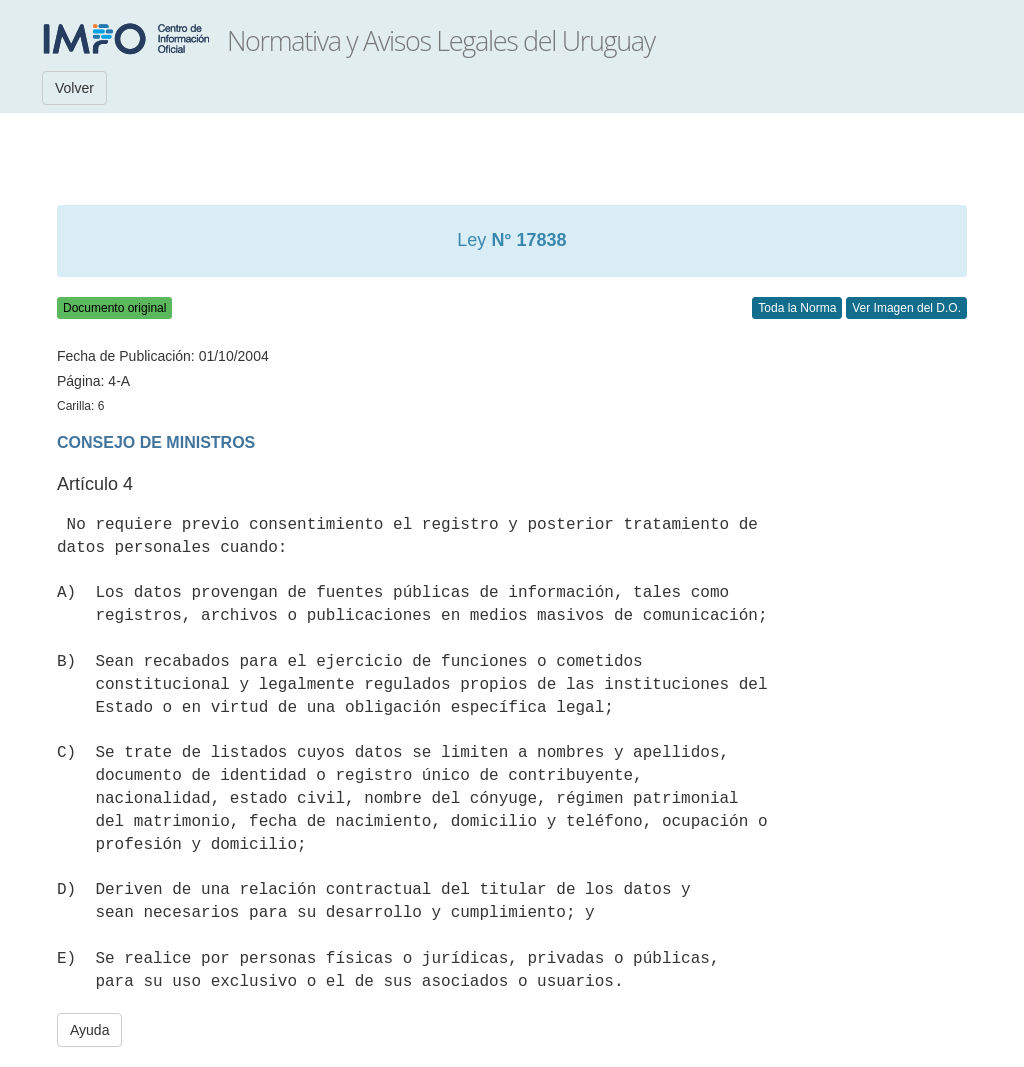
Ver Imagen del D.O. (906, 308)
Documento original (114, 308)
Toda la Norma (797, 308)
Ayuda (89, 1030)
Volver (74, 88)
